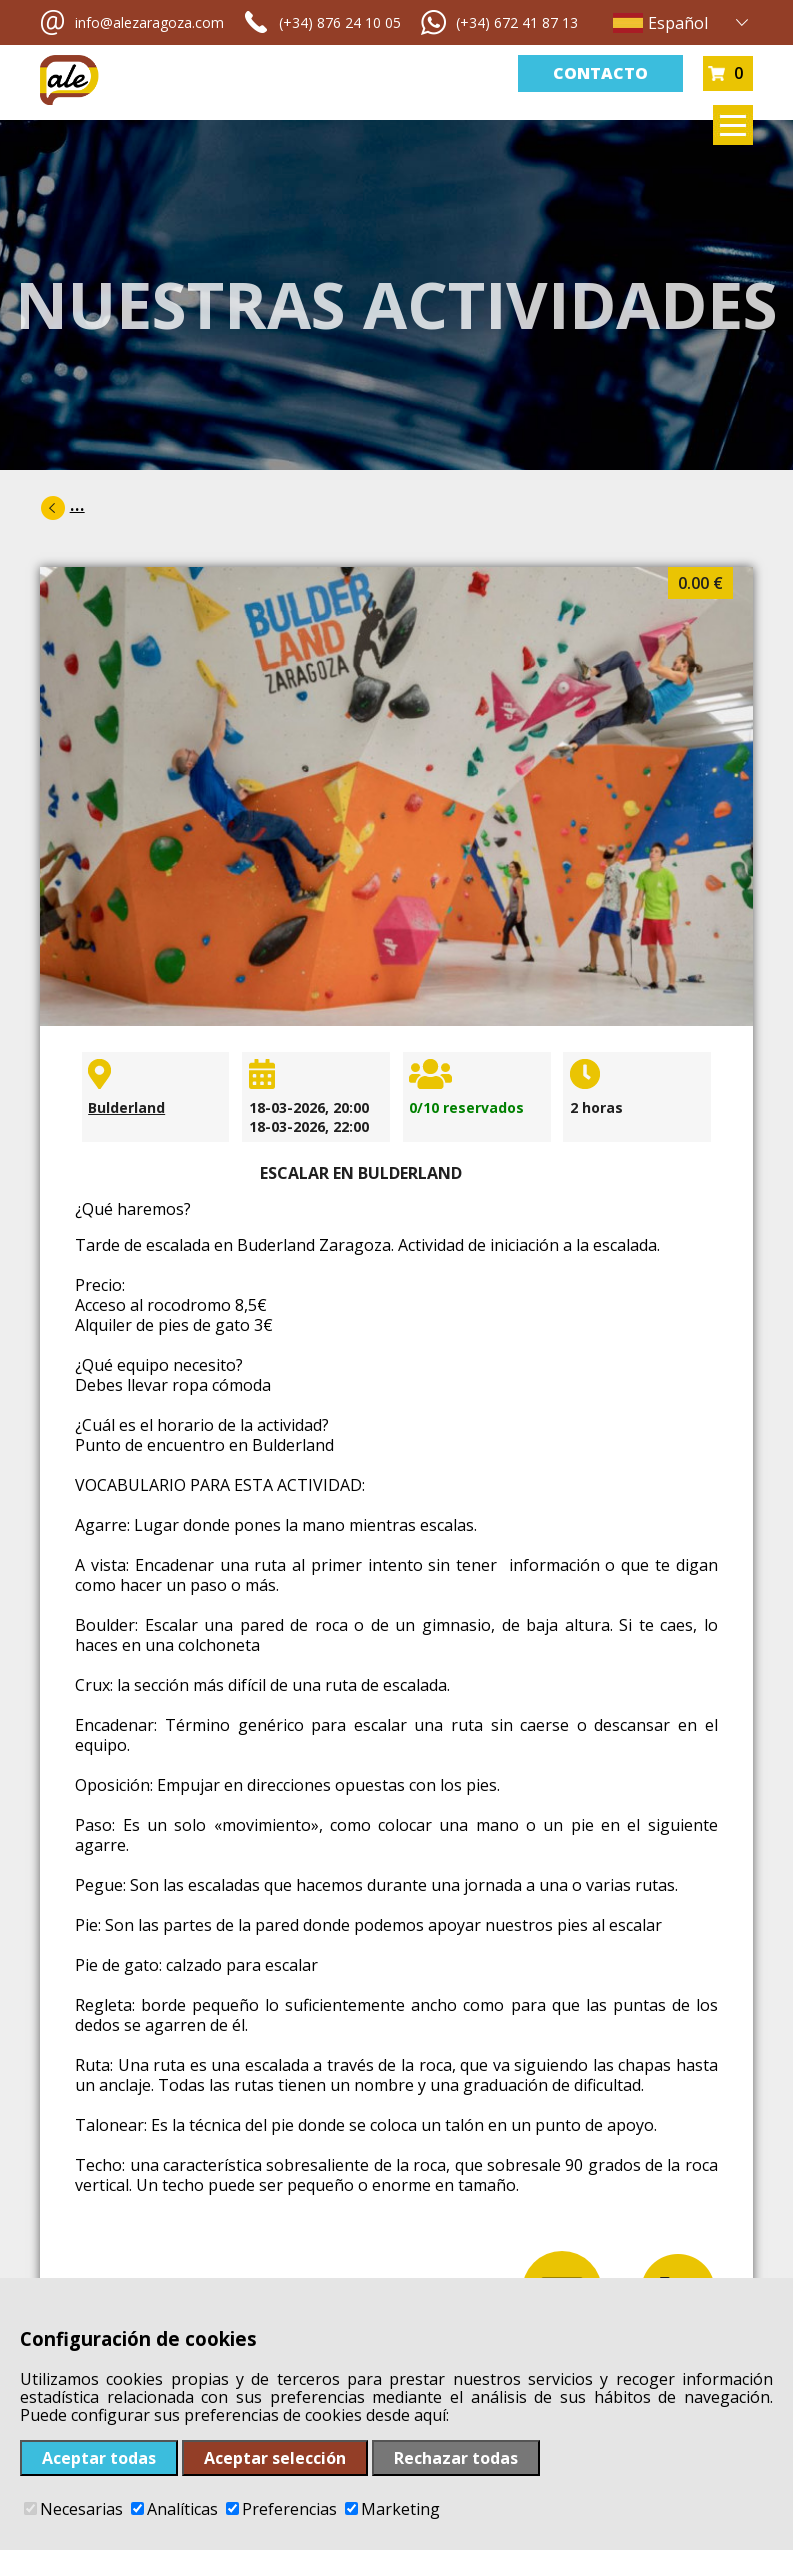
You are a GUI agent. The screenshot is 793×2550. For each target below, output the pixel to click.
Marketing (392, 2509)
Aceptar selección (275, 2458)
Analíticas (174, 2509)
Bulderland (126, 1107)
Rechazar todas (456, 2458)
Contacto (600, 73)
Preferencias (281, 2509)
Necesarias (73, 2509)
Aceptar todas (99, 2458)
